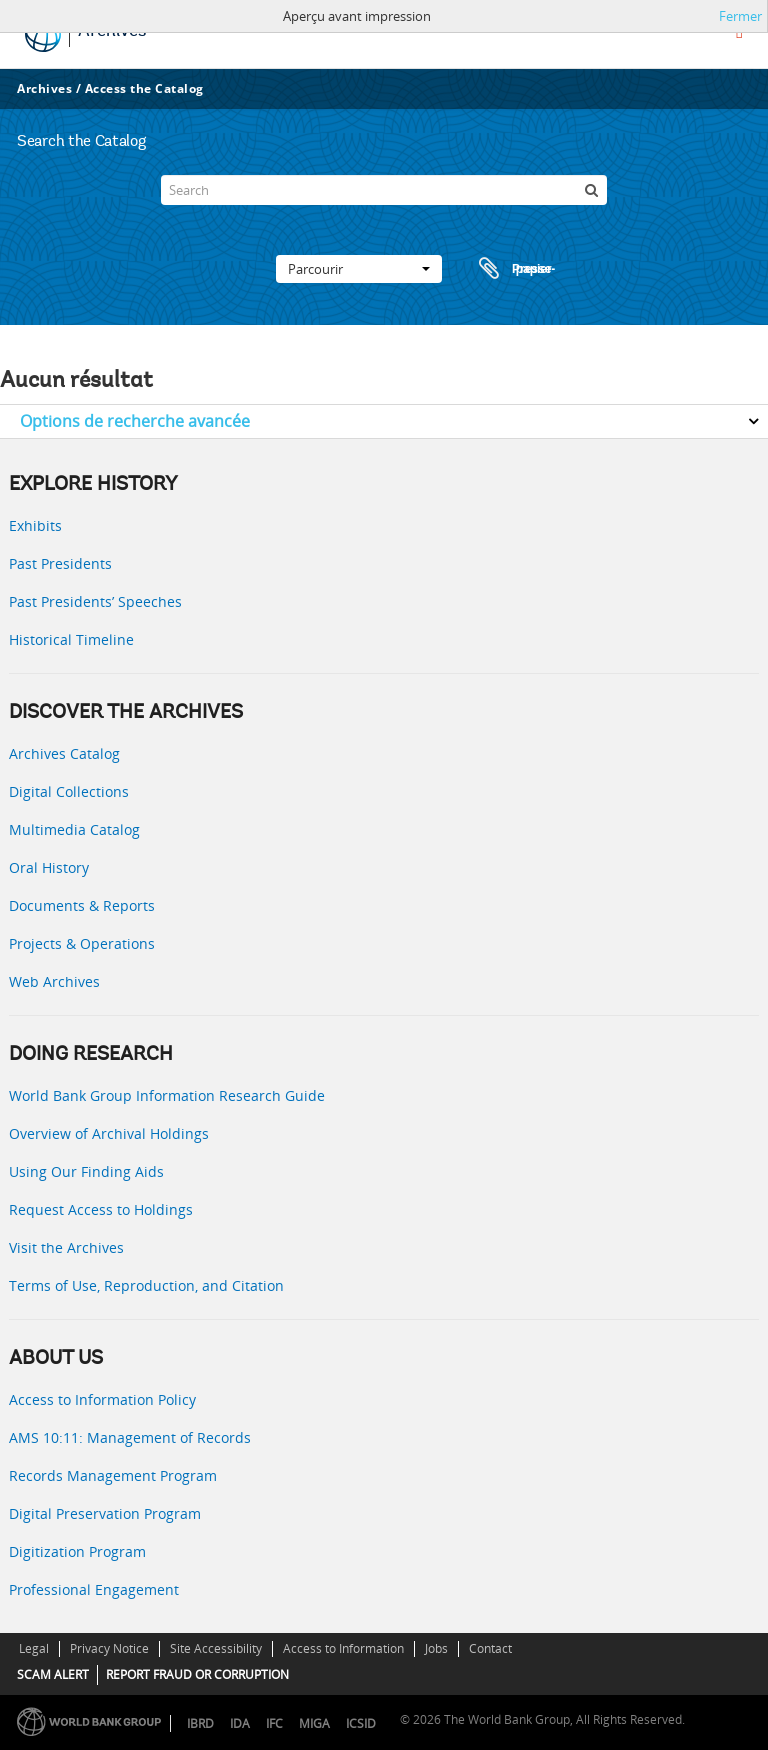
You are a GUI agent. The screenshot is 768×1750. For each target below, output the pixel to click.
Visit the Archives (66, 1247)
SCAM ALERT (53, 1674)
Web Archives (54, 981)
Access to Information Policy (102, 1399)
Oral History (49, 867)
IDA (240, 1723)
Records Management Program (113, 1475)
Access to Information (343, 1648)
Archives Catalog (64, 753)
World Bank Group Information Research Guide (167, 1095)
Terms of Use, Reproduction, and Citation (146, 1285)
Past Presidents (60, 563)
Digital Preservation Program (105, 1513)
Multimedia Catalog (74, 829)
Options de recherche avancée (135, 421)
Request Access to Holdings (101, 1209)
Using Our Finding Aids (86, 1171)
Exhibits (35, 525)
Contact (490, 1648)
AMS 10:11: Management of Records (130, 1437)
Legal (34, 1648)
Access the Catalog (144, 88)
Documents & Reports (82, 905)
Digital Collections (69, 791)
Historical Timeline (71, 639)
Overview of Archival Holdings (109, 1133)
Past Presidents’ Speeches (95, 601)
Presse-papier (514, 269)
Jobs (436, 1648)
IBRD (200, 1723)
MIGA (314, 1723)
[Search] (383, 190)
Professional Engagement (94, 1589)
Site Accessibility (216, 1648)
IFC (274, 1723)
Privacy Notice (109, 1648)
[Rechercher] (592, 190)
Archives (44, 88)
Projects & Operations (82, 943)
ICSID (361, 1723)
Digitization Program (77, 1551)
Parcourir (359, 269)
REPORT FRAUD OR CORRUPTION (197, 1674)
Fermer (740, 16)
